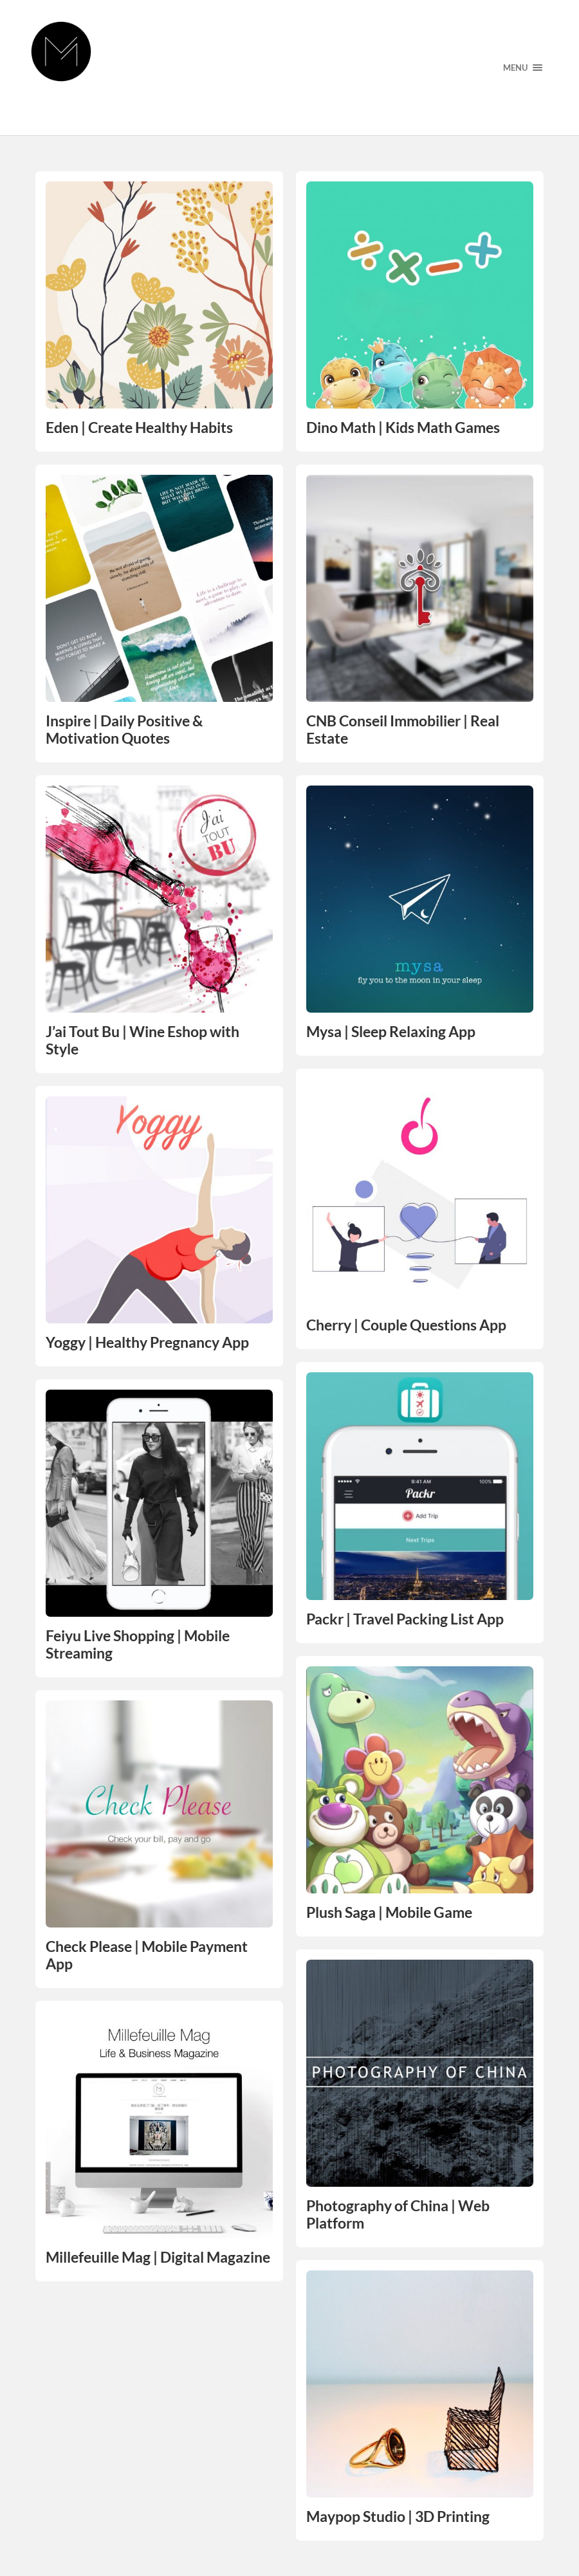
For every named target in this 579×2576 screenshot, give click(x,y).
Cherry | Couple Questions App (406, 1325)
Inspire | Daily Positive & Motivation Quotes (124, 729)
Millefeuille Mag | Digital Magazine (158, 2257)
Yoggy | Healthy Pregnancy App (147, 1342)
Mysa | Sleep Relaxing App (390, 1031)
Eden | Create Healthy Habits (139, 427)
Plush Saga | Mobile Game (389, 1912)
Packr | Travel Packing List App (405, 1619)
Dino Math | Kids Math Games (403, 427)
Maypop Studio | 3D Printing (398, 2516)
